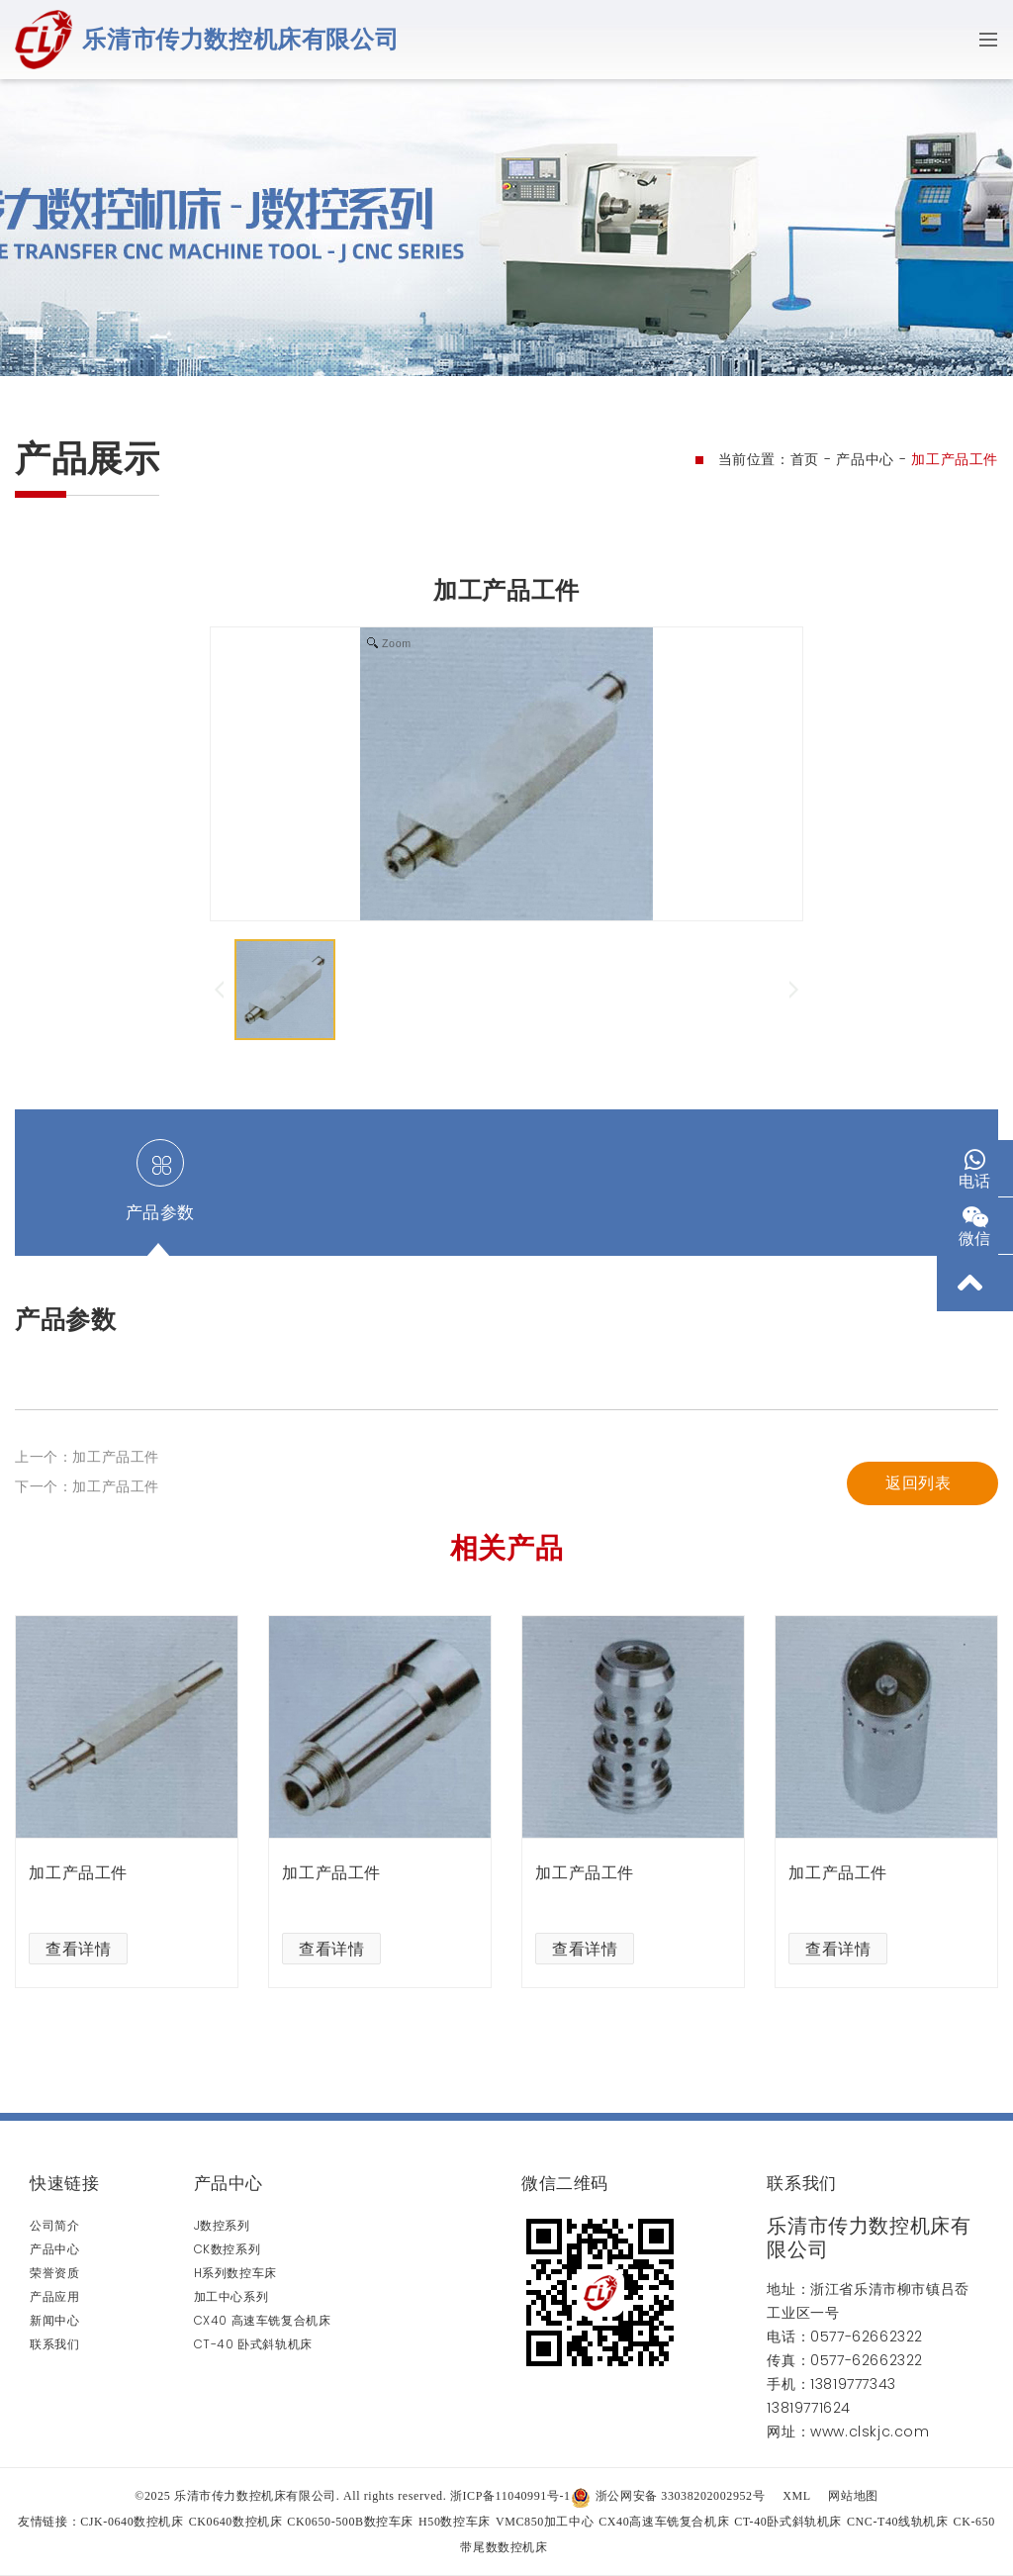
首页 (804, 459)
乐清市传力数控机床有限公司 (240, 39)
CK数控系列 (227, 2249)
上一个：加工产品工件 (87, 1542)
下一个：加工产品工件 (87, 1571)
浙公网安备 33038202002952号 (668, 2496)
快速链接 (64, 2183)
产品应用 (54, 2296)
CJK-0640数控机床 (132, 2521)
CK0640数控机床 (236, 2521)
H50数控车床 (454, 2521)
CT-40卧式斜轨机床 (788, 2521)
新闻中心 (54, 2320)
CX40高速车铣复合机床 (664, 2521)
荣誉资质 (54, 2272)
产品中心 (864, 459)
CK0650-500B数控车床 (350, 2521)
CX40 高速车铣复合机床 (262, 2320)
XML (796, 2496)
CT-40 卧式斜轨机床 (253, 2344)
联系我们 (54, 2344)
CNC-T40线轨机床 (898, 2521)
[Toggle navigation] (982, 39)
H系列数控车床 (235, 2272)
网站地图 (852, 2496)
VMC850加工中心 (545, 2521)
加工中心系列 (231, 2296)
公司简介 (54, 2225)
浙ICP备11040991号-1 (510, 2496)
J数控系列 (222, 2225)
